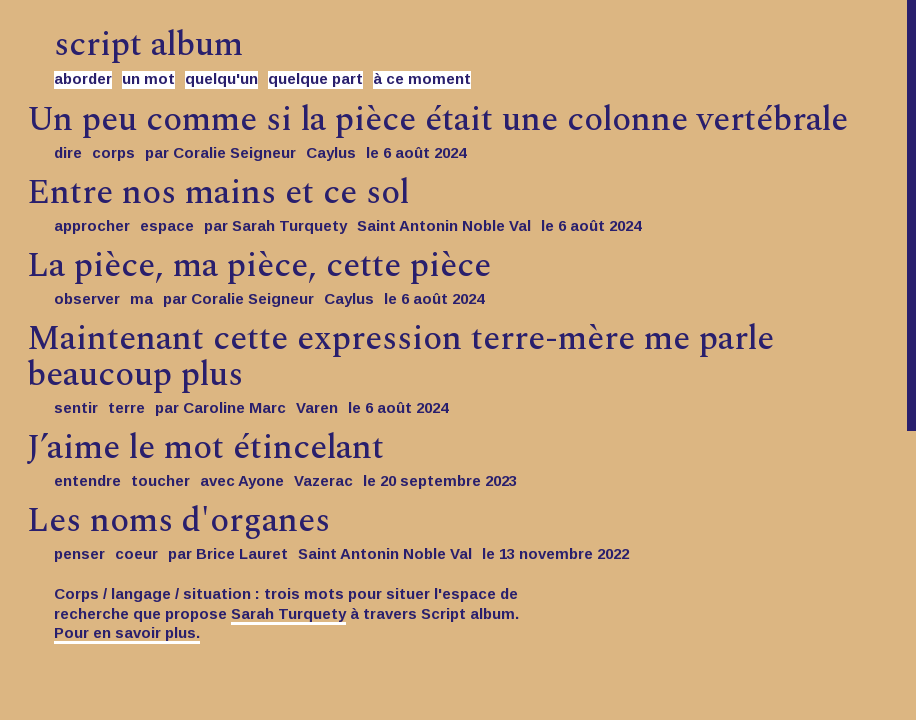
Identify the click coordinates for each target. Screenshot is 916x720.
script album (148, 45)
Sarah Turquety (288, 613)
